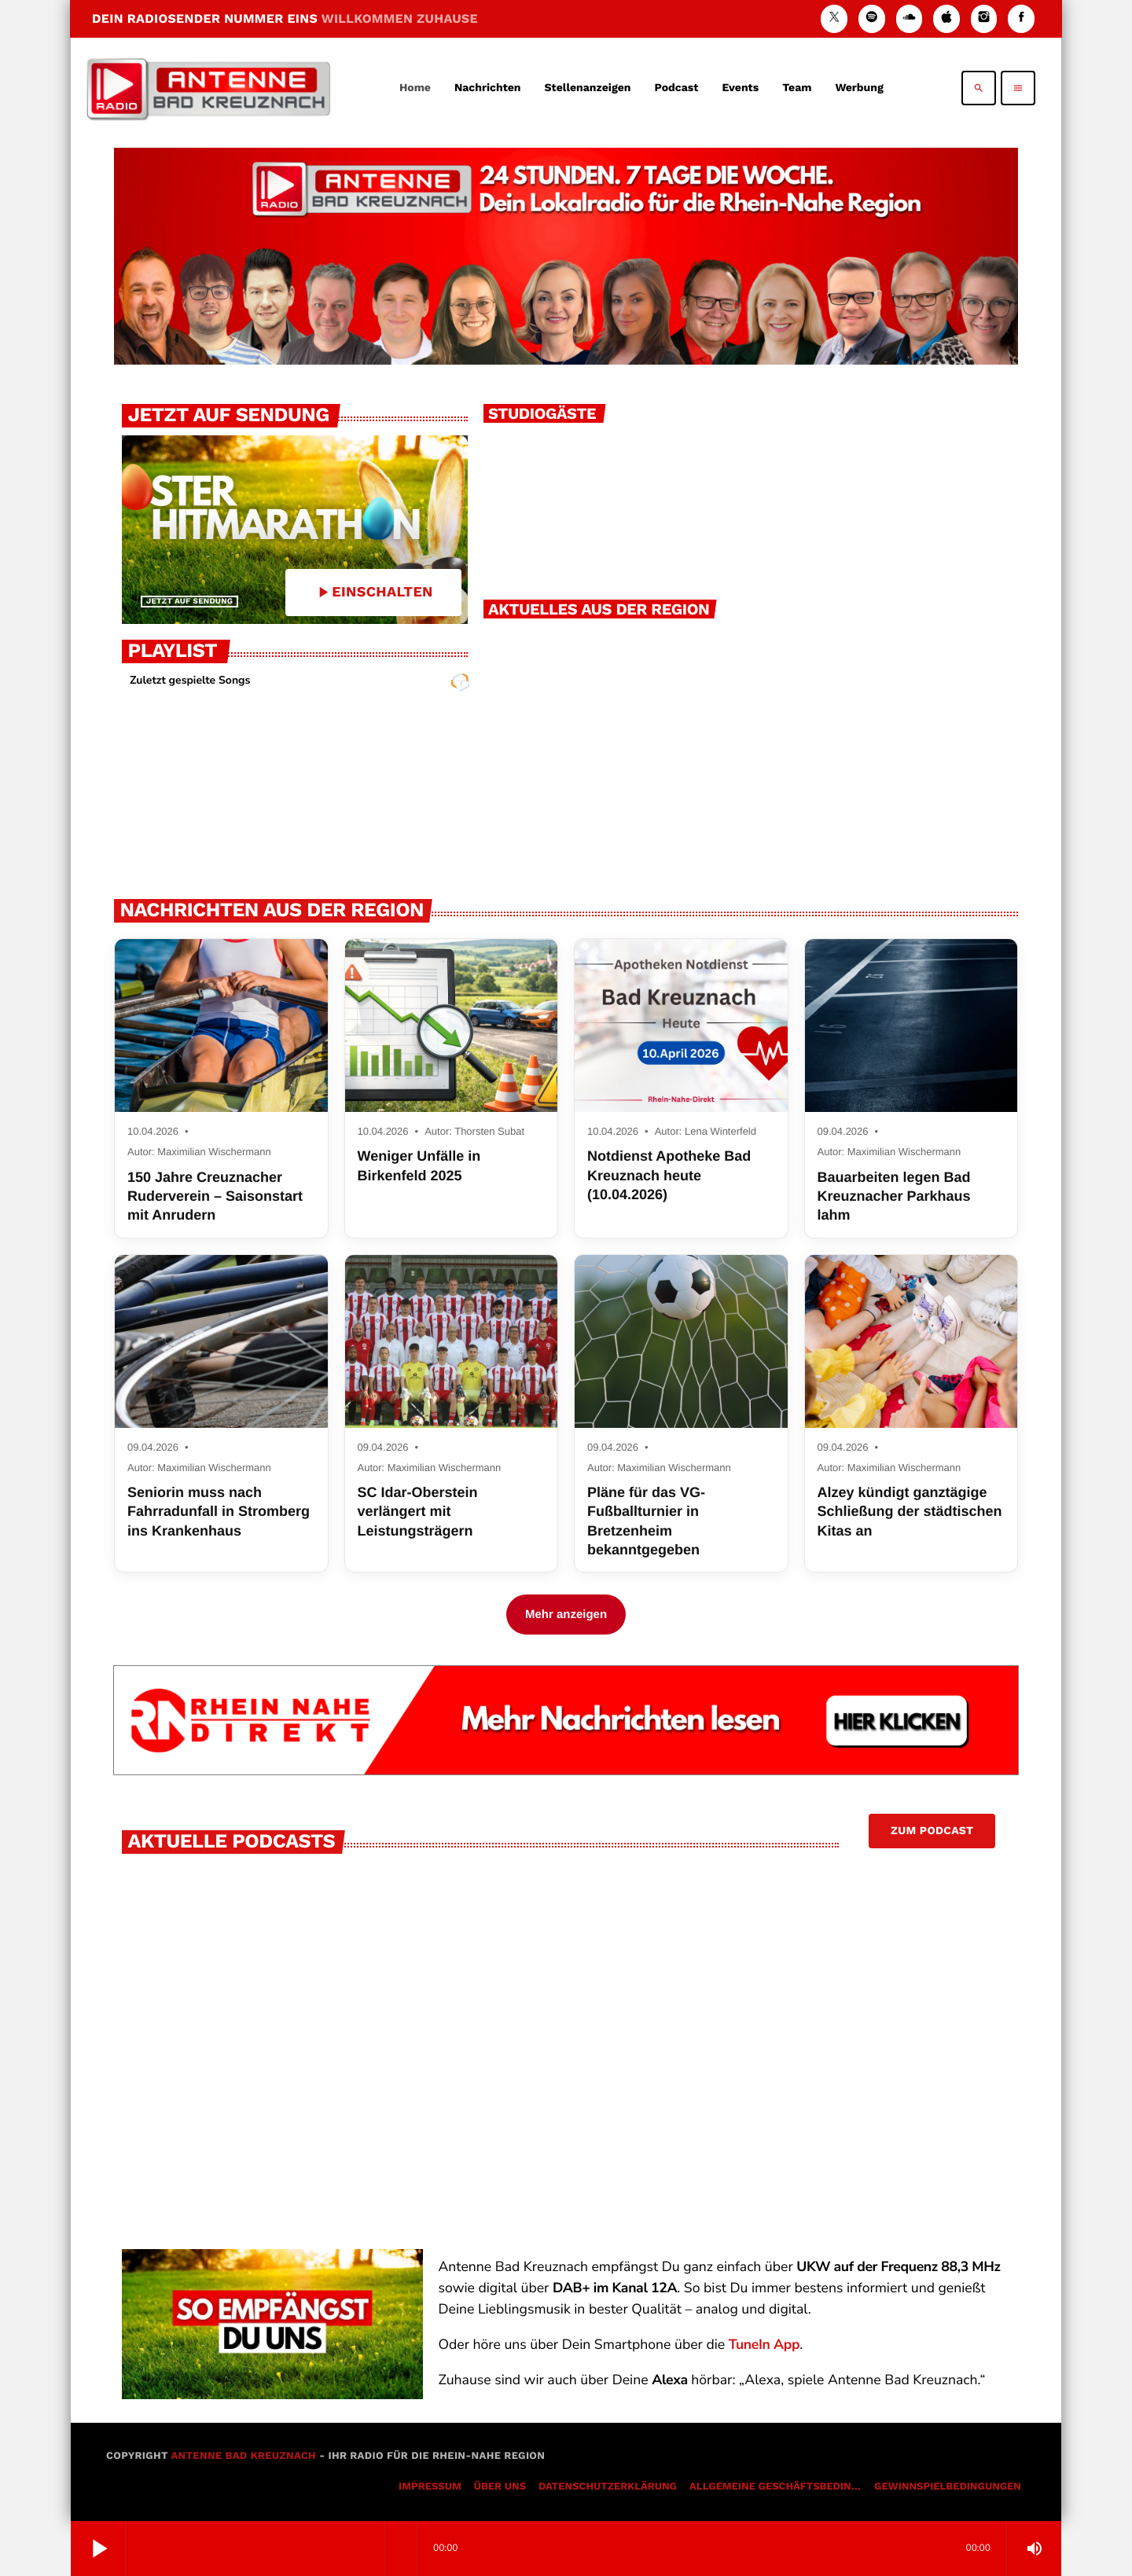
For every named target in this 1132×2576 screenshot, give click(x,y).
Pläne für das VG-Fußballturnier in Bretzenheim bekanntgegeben (646, 1521)
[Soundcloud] (909, 18)
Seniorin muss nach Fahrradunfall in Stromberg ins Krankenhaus (218, 1511)
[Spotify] (871, 18)
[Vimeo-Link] (208, 88)
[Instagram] (984, 18)
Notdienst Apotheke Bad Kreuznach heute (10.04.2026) (669, 1175)
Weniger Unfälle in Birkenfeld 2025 (419, 1165)
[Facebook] (1021, 18)
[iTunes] (946, 18)
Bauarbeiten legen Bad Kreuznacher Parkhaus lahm (894, 1196)
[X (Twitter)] (834, 18)
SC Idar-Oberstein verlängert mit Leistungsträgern (418, 1511)
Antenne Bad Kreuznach (243, 2456)
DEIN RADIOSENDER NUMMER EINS (285, 18)
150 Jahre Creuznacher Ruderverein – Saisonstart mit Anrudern (215, 1196)
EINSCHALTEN (373, 592)
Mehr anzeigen (566, 1614)
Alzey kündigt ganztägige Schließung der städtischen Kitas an (910, 1511)
